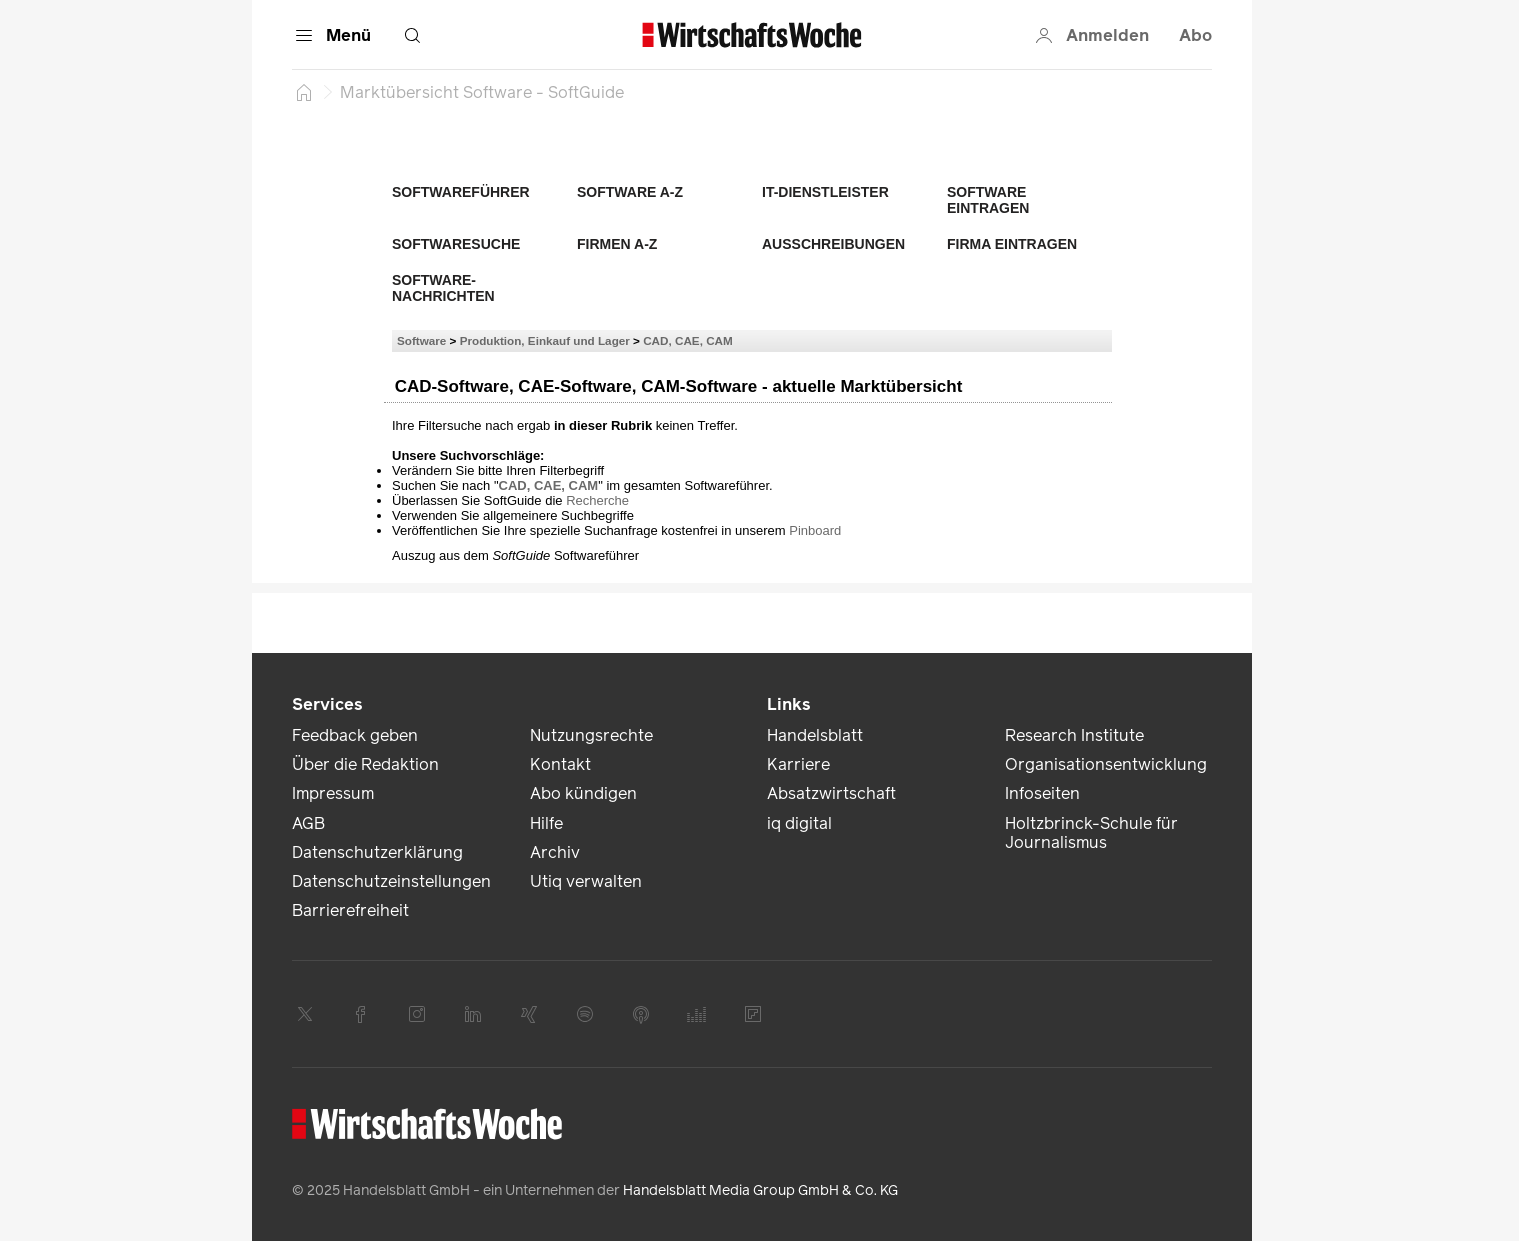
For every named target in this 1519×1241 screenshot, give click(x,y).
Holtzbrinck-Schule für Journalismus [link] (1091, 833)
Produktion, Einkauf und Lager (545, 340)
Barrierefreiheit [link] (350, 910)
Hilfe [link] (546, 823)
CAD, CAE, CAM (688, 340)
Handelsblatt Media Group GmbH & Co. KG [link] (760, 1190)
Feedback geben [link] (355, 735)
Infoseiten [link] (1042, 793)
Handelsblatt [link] (815, 735)
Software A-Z (630, 192)
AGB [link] (308, 823)
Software (421, 340)
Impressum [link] (333, 793)
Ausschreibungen (833, 244)
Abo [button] (1195, 35)
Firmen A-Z (617, 244)
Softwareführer (461, 192)
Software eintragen (988, 200)
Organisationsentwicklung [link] (1106, 764)
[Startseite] (304, 92)
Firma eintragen (1012, 244)
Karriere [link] (798, 764)
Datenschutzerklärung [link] (377, 852)
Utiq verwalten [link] (586, 881)
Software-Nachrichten (443, 288)
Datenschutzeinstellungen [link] (391, 881)
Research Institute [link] (1074, 735)
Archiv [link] (555, 852)
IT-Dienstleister (825, 192)
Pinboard (815, 530)
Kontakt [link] (560, 764)
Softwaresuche (456, 244)
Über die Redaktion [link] (365, 764)
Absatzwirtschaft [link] (831, 793)
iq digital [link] (799, 823)
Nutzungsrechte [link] (591, 735)
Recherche (597, 500)
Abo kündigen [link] (583, 793)
